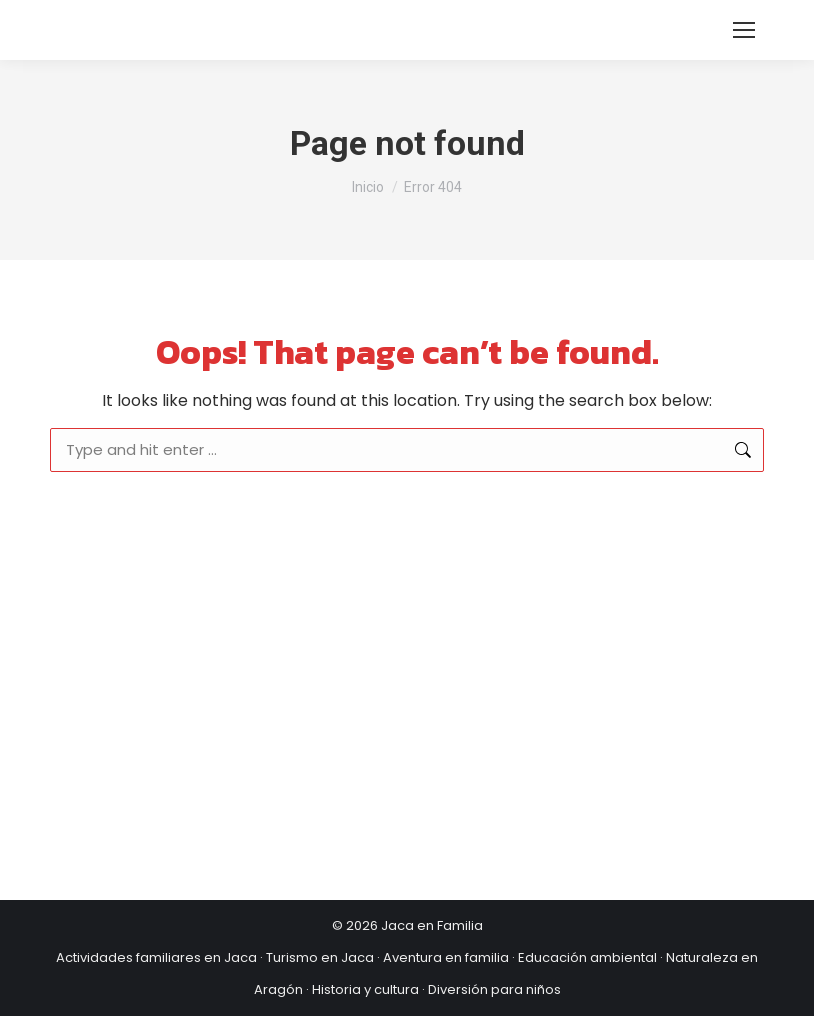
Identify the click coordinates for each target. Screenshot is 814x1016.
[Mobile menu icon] (744, 30)
